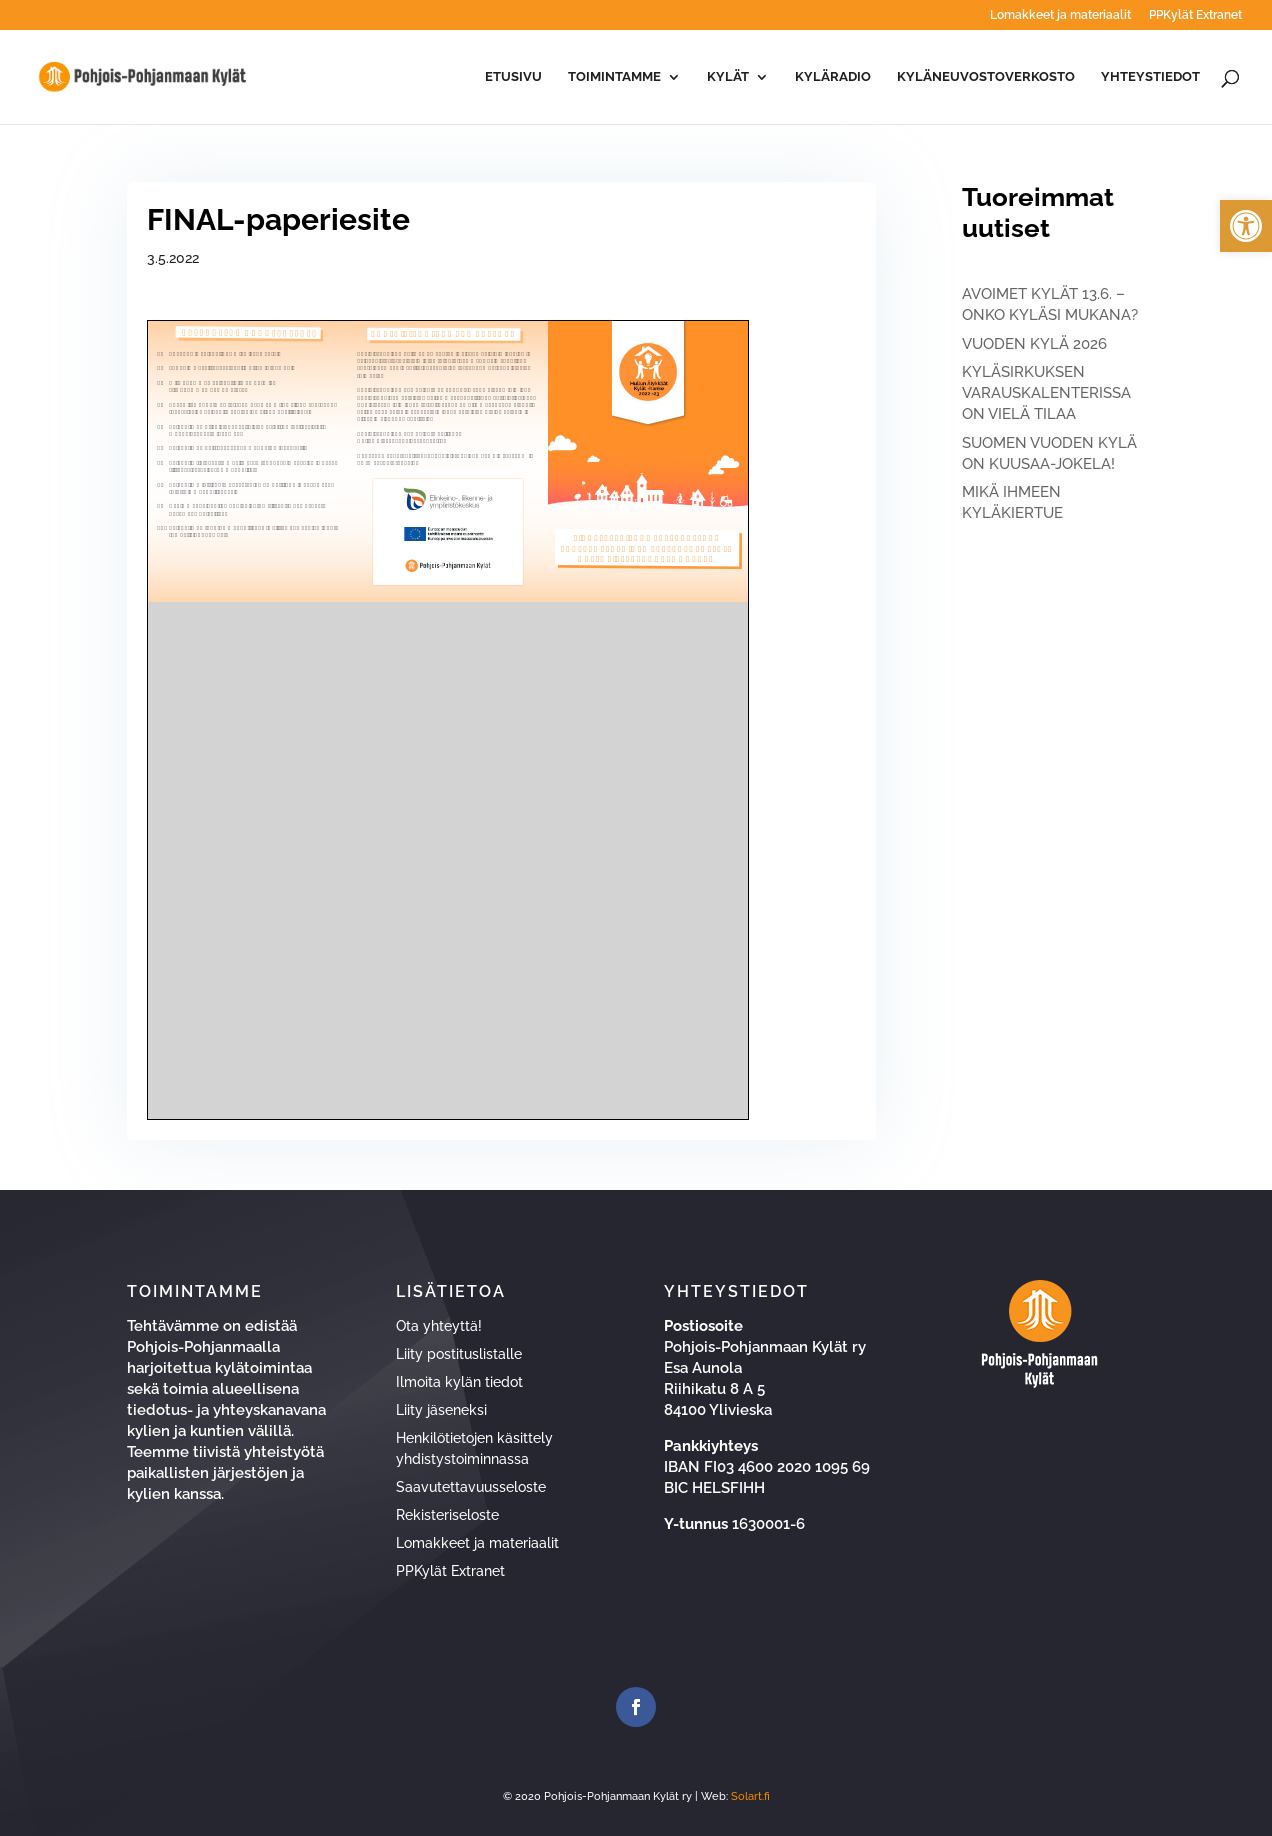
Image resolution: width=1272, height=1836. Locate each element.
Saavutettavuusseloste (471, 1487)
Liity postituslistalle (459, 1354)
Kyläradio (833, 77)
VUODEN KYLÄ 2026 (1034, 344)
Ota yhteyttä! (439, 1326)
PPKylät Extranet (1195, 15)
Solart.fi (750, 1796)
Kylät (728, 77)
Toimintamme (614, 77)
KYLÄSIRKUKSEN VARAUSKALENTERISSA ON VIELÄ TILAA (1046, 393)
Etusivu (513, 77)
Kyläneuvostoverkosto (986, 77)
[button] (1246, 226)
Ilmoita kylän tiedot (459, 1382)
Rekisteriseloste (447, 1515)
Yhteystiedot (1150, 77)
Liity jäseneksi (441, 1410)
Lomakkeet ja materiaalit (1060, 15)
